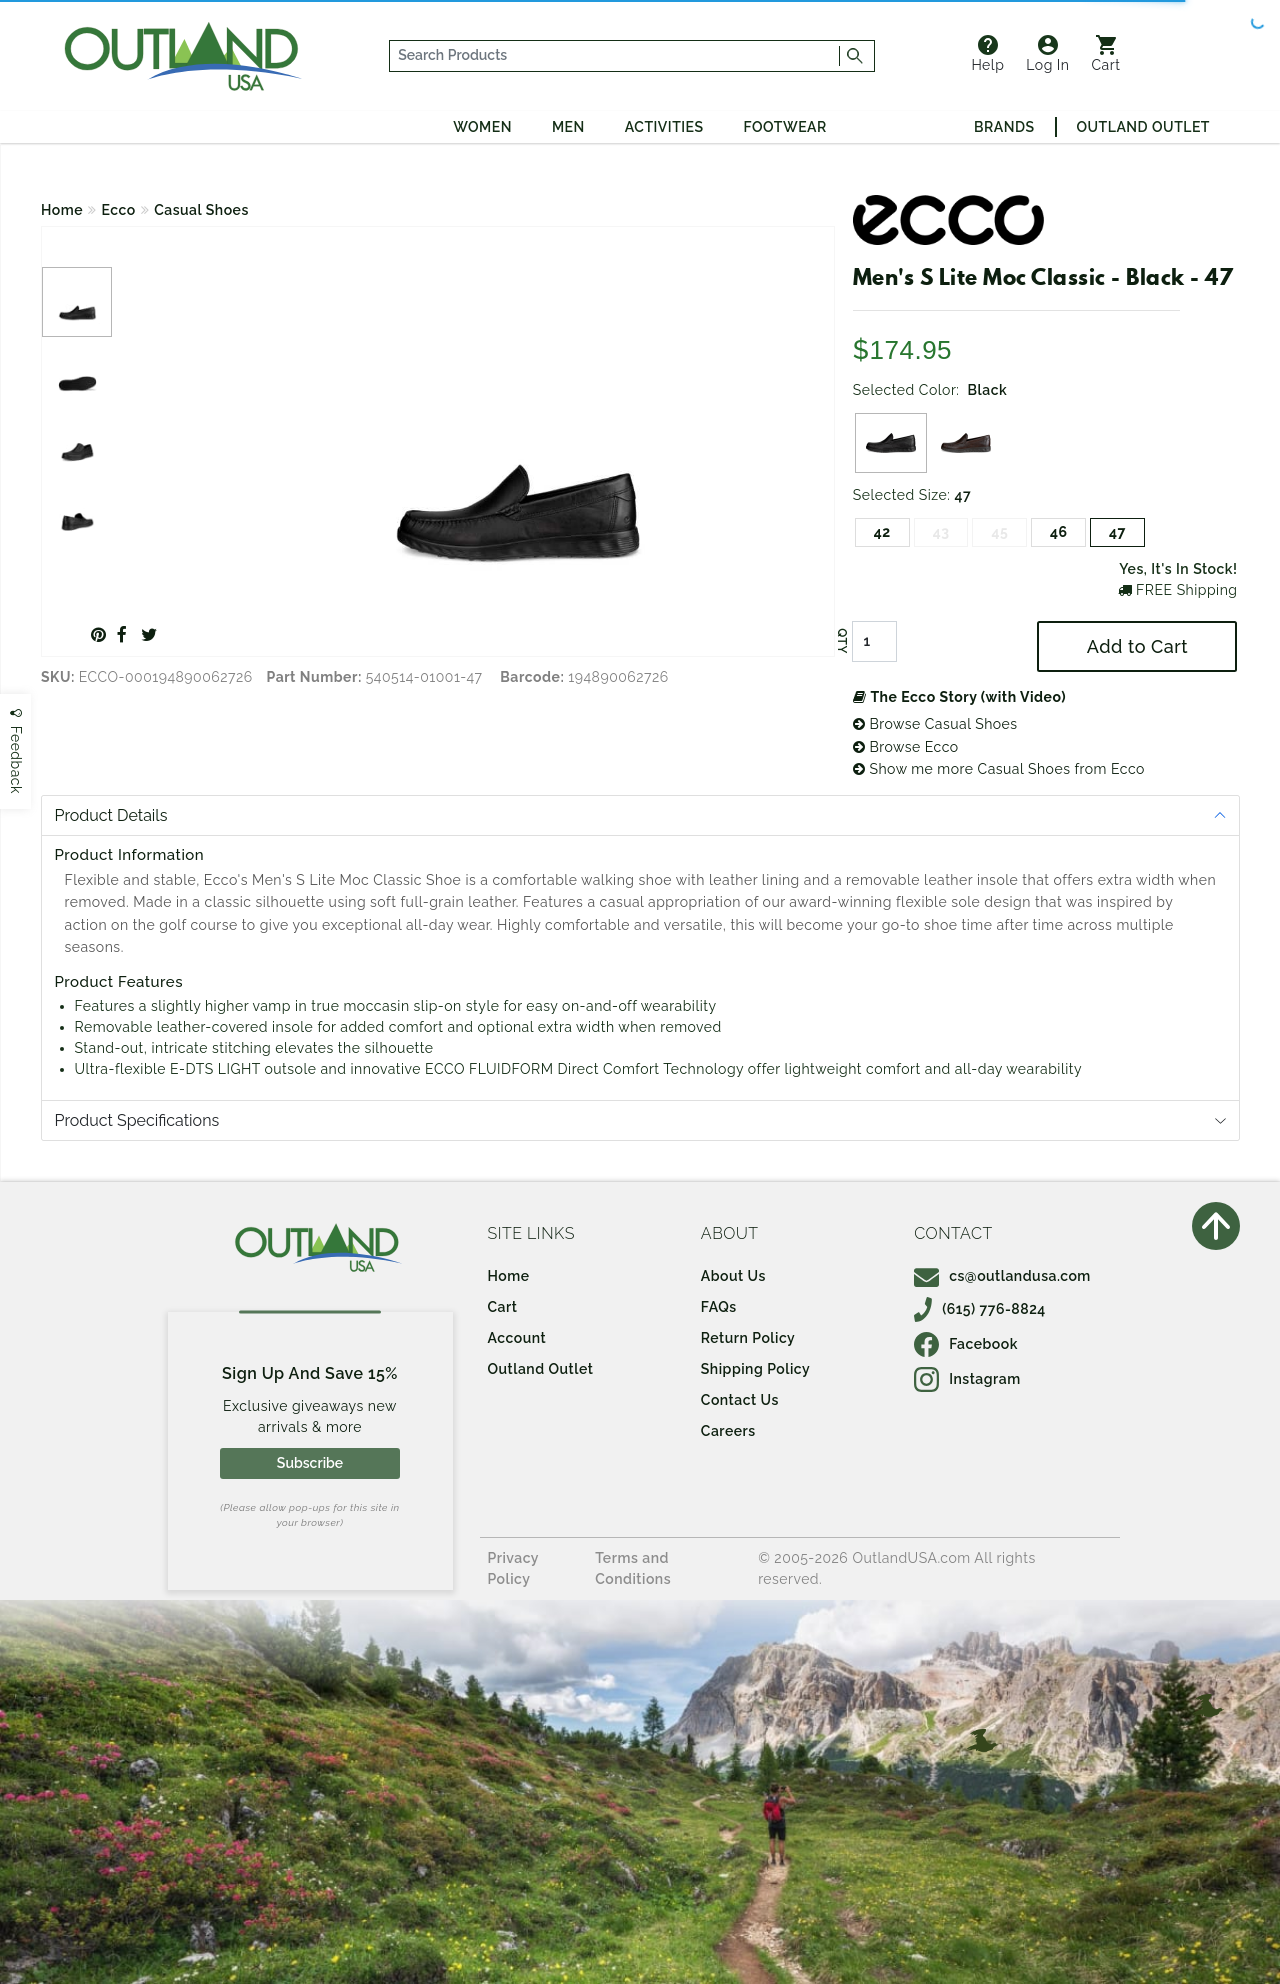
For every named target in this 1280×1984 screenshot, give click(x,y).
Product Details (111, 815)
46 (1059, 532)
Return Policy (748, 1338)
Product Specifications (137, 1120)
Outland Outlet (1143, 127)
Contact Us (740, 1400)
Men (568, 127)
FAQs (719, 1307)
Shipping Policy (755, 1369)
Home (62, 210)
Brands (1004, 127)
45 (999, 532)
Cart (1106, 54)
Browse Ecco (906, 747)
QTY (842, 642)
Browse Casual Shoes (935, 724)
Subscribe (310, 1463)
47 (1117, 532)
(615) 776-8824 (980, 1309)
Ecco (119, 210)
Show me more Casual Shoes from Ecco (999, 769)
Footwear (785, 127)
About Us (733, 1276)
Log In (1047, 54)
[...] (615, 56)
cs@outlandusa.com (1002, 1276)
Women (482, 127)
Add (1137, 646)
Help (987, 54)
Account (517, 1338)
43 (941, 532)
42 (882, 532)
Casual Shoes (201, 210)
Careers (728, 1431)
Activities (664, 127)
